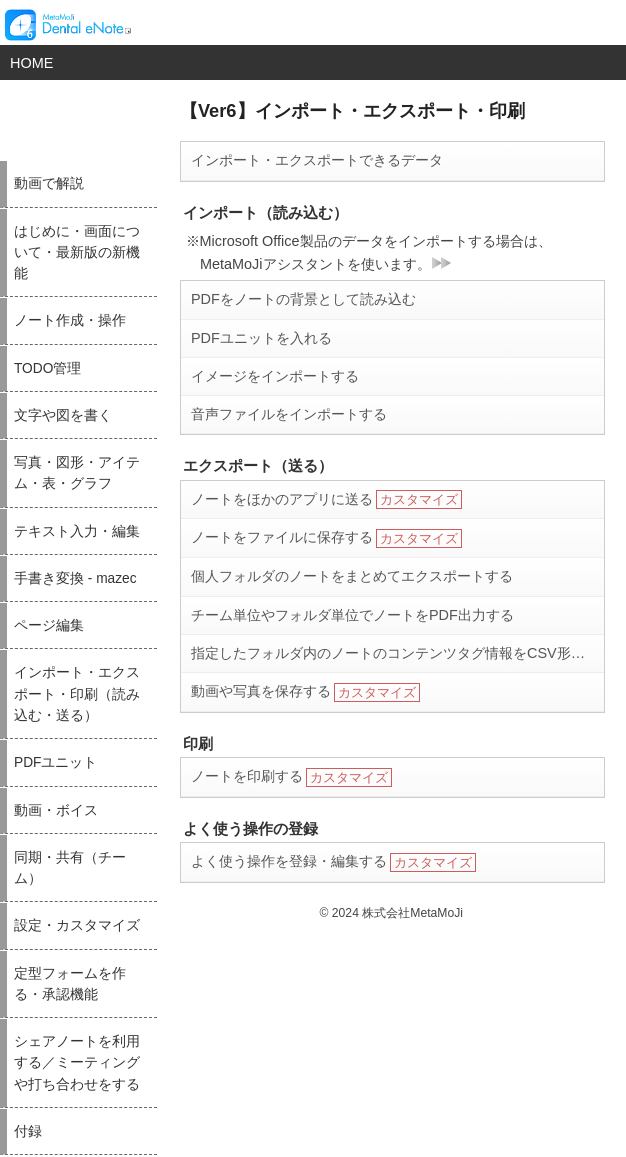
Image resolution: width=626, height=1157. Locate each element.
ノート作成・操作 (70, 320)
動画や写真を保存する (305, 692)
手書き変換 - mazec (75, 578)
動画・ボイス (56, 810)
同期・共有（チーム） (70, 868)
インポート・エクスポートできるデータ (317, 160)
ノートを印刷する (291, 777)
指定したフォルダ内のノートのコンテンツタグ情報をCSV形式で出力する (397, 653)
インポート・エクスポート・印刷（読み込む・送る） (77, 694)
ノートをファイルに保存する (326, 538)
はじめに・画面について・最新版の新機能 (77, 253)
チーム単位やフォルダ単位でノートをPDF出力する (352, 615)
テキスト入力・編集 (77, 531)
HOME (31, 63)
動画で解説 (49, 183)
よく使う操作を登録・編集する (333, 862)
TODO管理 (47, 368)
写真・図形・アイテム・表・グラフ (77, 473)
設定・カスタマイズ (77, 925)
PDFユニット (55, 762)
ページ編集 (49, 625)
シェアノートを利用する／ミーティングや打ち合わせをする (77, 1063)
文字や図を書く (63, 415)
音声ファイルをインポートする (289, 414)
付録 (28, 1131)
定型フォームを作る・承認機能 (70, 984)
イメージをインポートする (275, 376)
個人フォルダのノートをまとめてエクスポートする (352, 576)
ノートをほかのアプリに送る (326, 499)
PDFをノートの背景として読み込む (303, 299)
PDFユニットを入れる (261, 338)
